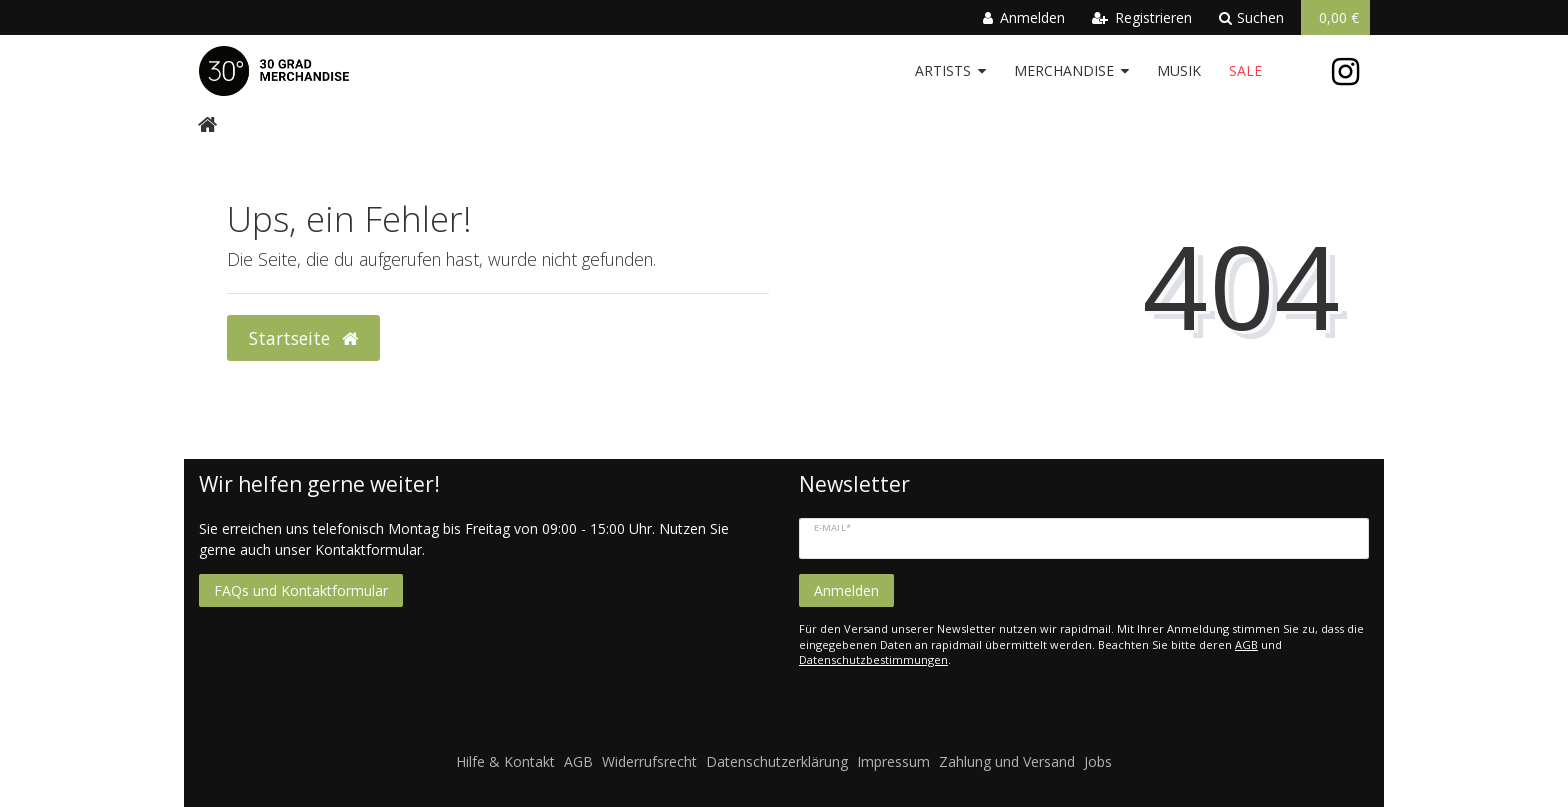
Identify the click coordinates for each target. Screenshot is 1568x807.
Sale (1245, 70)
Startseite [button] (303, 338)
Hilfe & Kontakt (505, 761)
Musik (1179, 70)
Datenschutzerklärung (777, 761)
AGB (1246, 644)
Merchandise (1064, 70)
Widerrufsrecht (649, 761)
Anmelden (846, 590)
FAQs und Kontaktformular (301, 590)
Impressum (893, 761)
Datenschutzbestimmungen (873, 659)
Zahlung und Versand (1007, 761)
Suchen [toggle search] (1251, 17)
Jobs (1098, 761)
